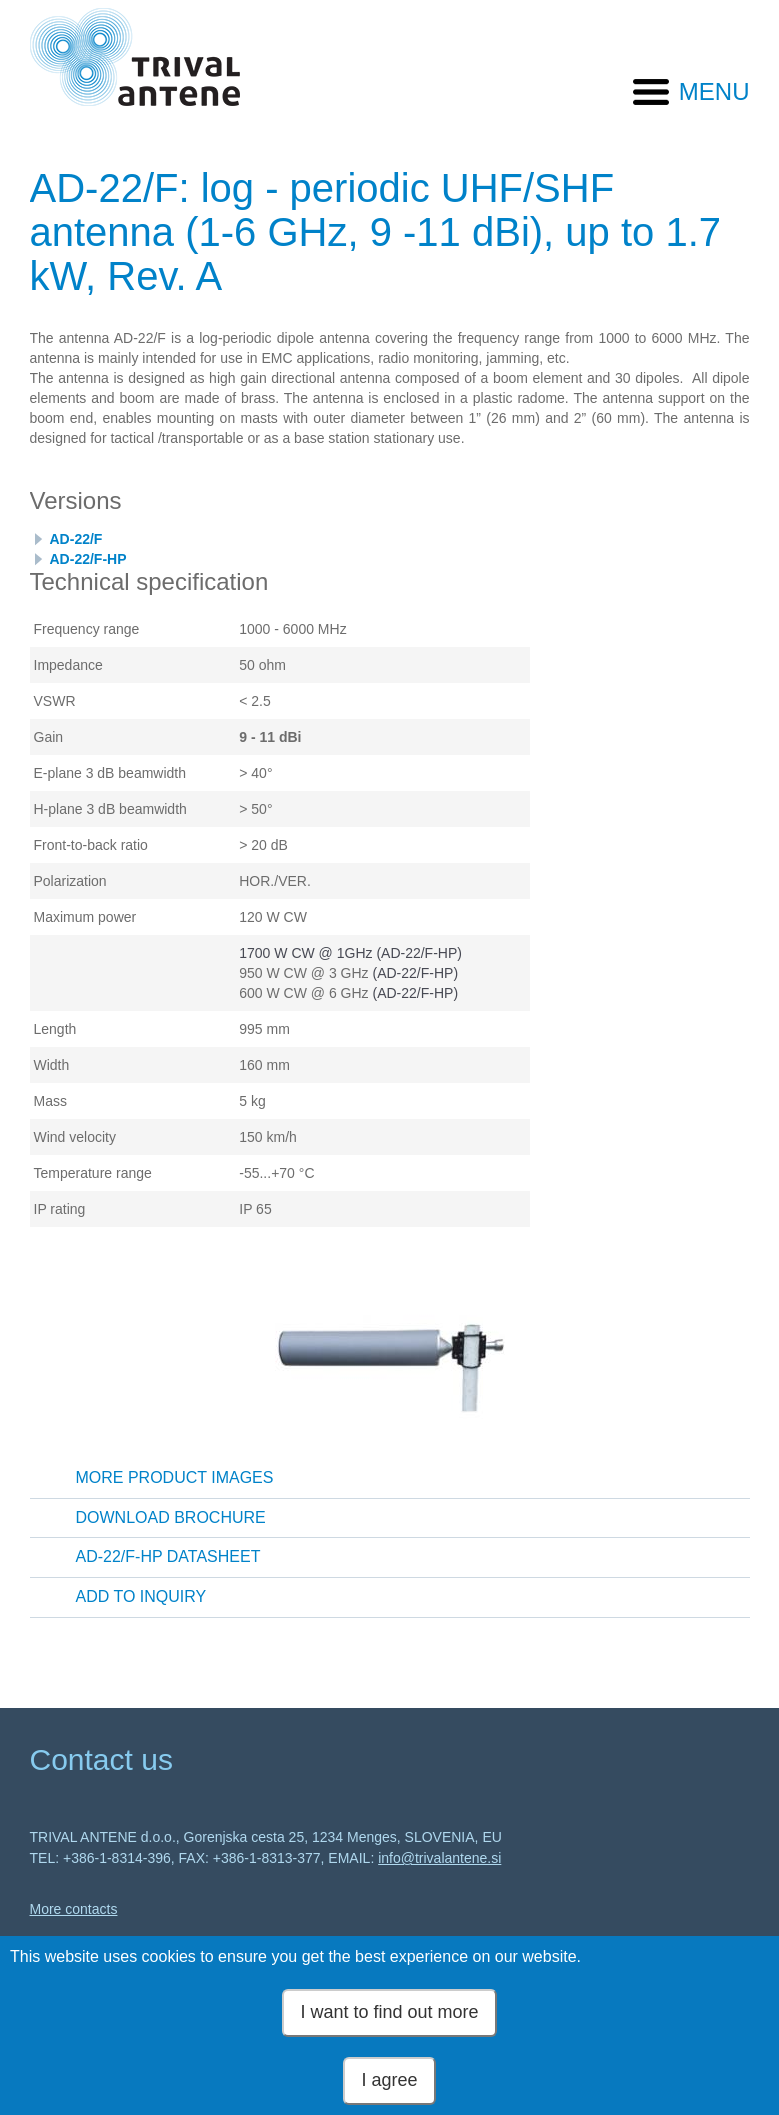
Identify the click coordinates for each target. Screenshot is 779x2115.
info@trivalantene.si (439, 1858)
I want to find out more (389, 2012)
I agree (389, 2080)
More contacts (74, 1909)
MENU (714, 91)
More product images (175, 1477)
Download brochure (171, 1517)
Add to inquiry (141, 1596)
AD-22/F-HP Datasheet (168, 1556)
